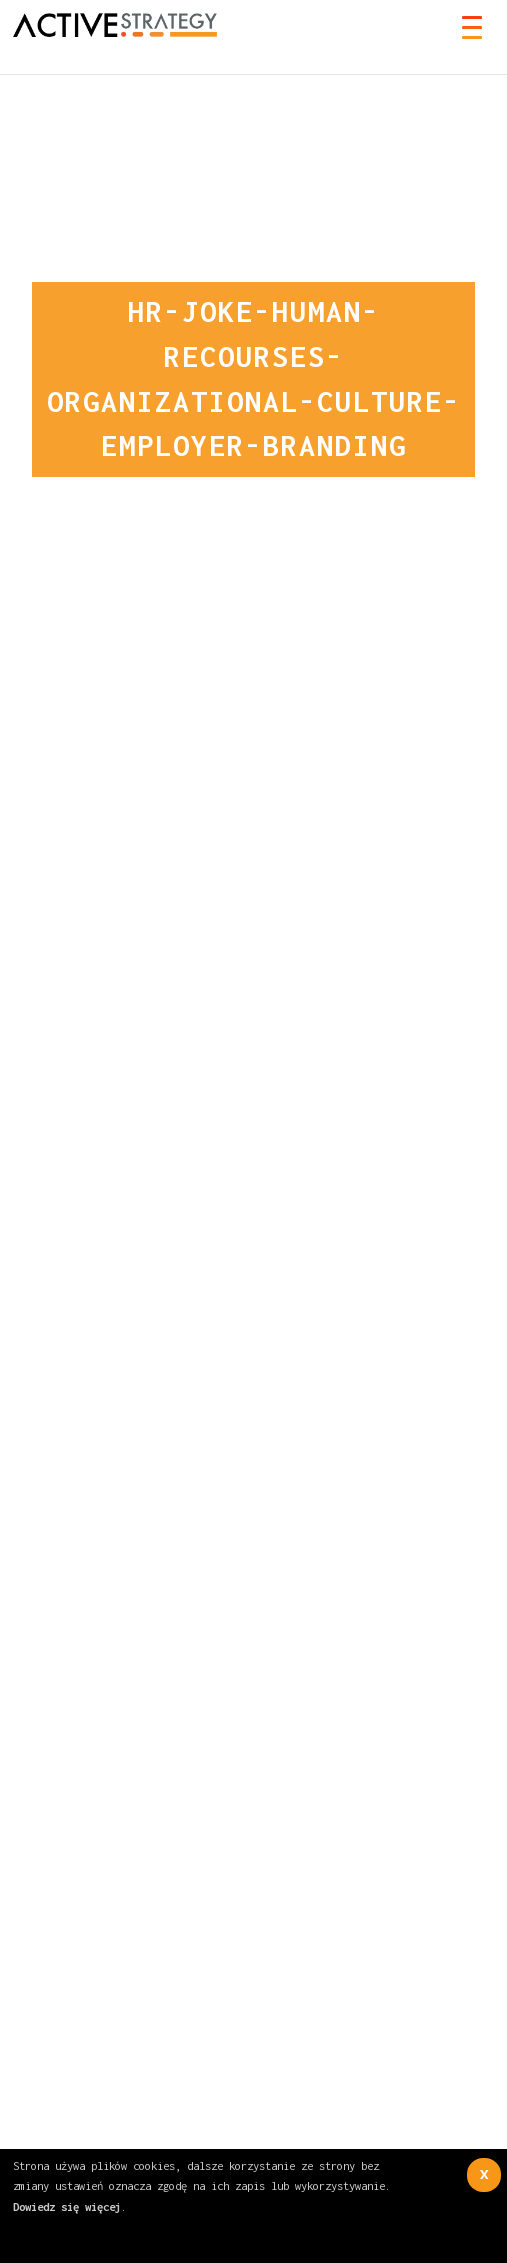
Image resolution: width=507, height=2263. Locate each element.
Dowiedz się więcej (67, 2206)
